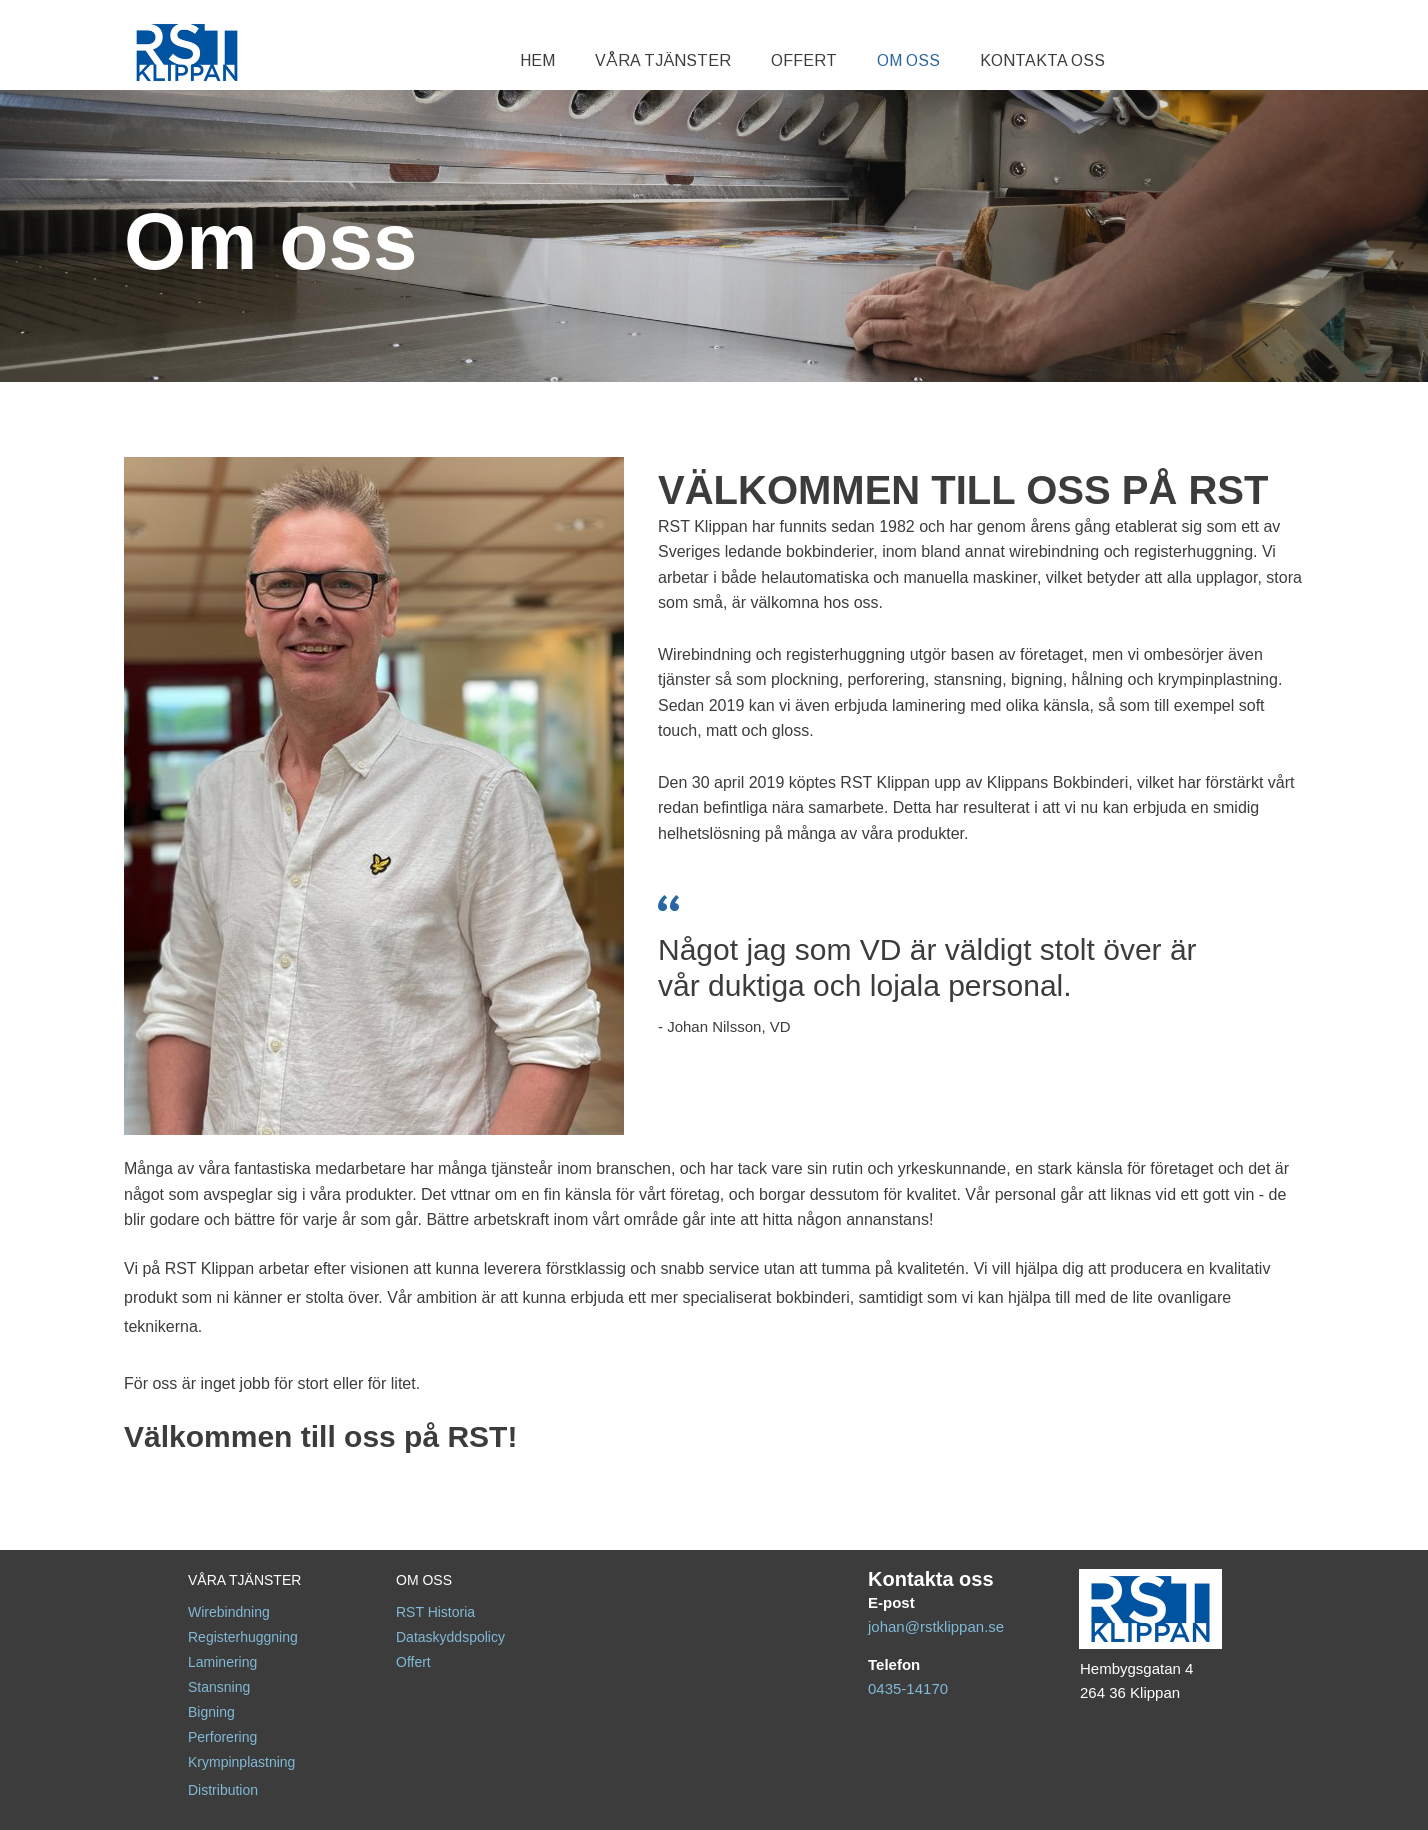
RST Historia (435, 1612)
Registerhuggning (243, 1637)
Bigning (211, 1712)
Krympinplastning (241, 1762)
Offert (413, 1662)
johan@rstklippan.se (936, 1626)
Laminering (222, 1662)
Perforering (222, 1737)
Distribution (223, 1790)
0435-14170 (908, 1688)
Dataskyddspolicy (450, 1637)
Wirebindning (229, 1612)
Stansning (219, 1687)
